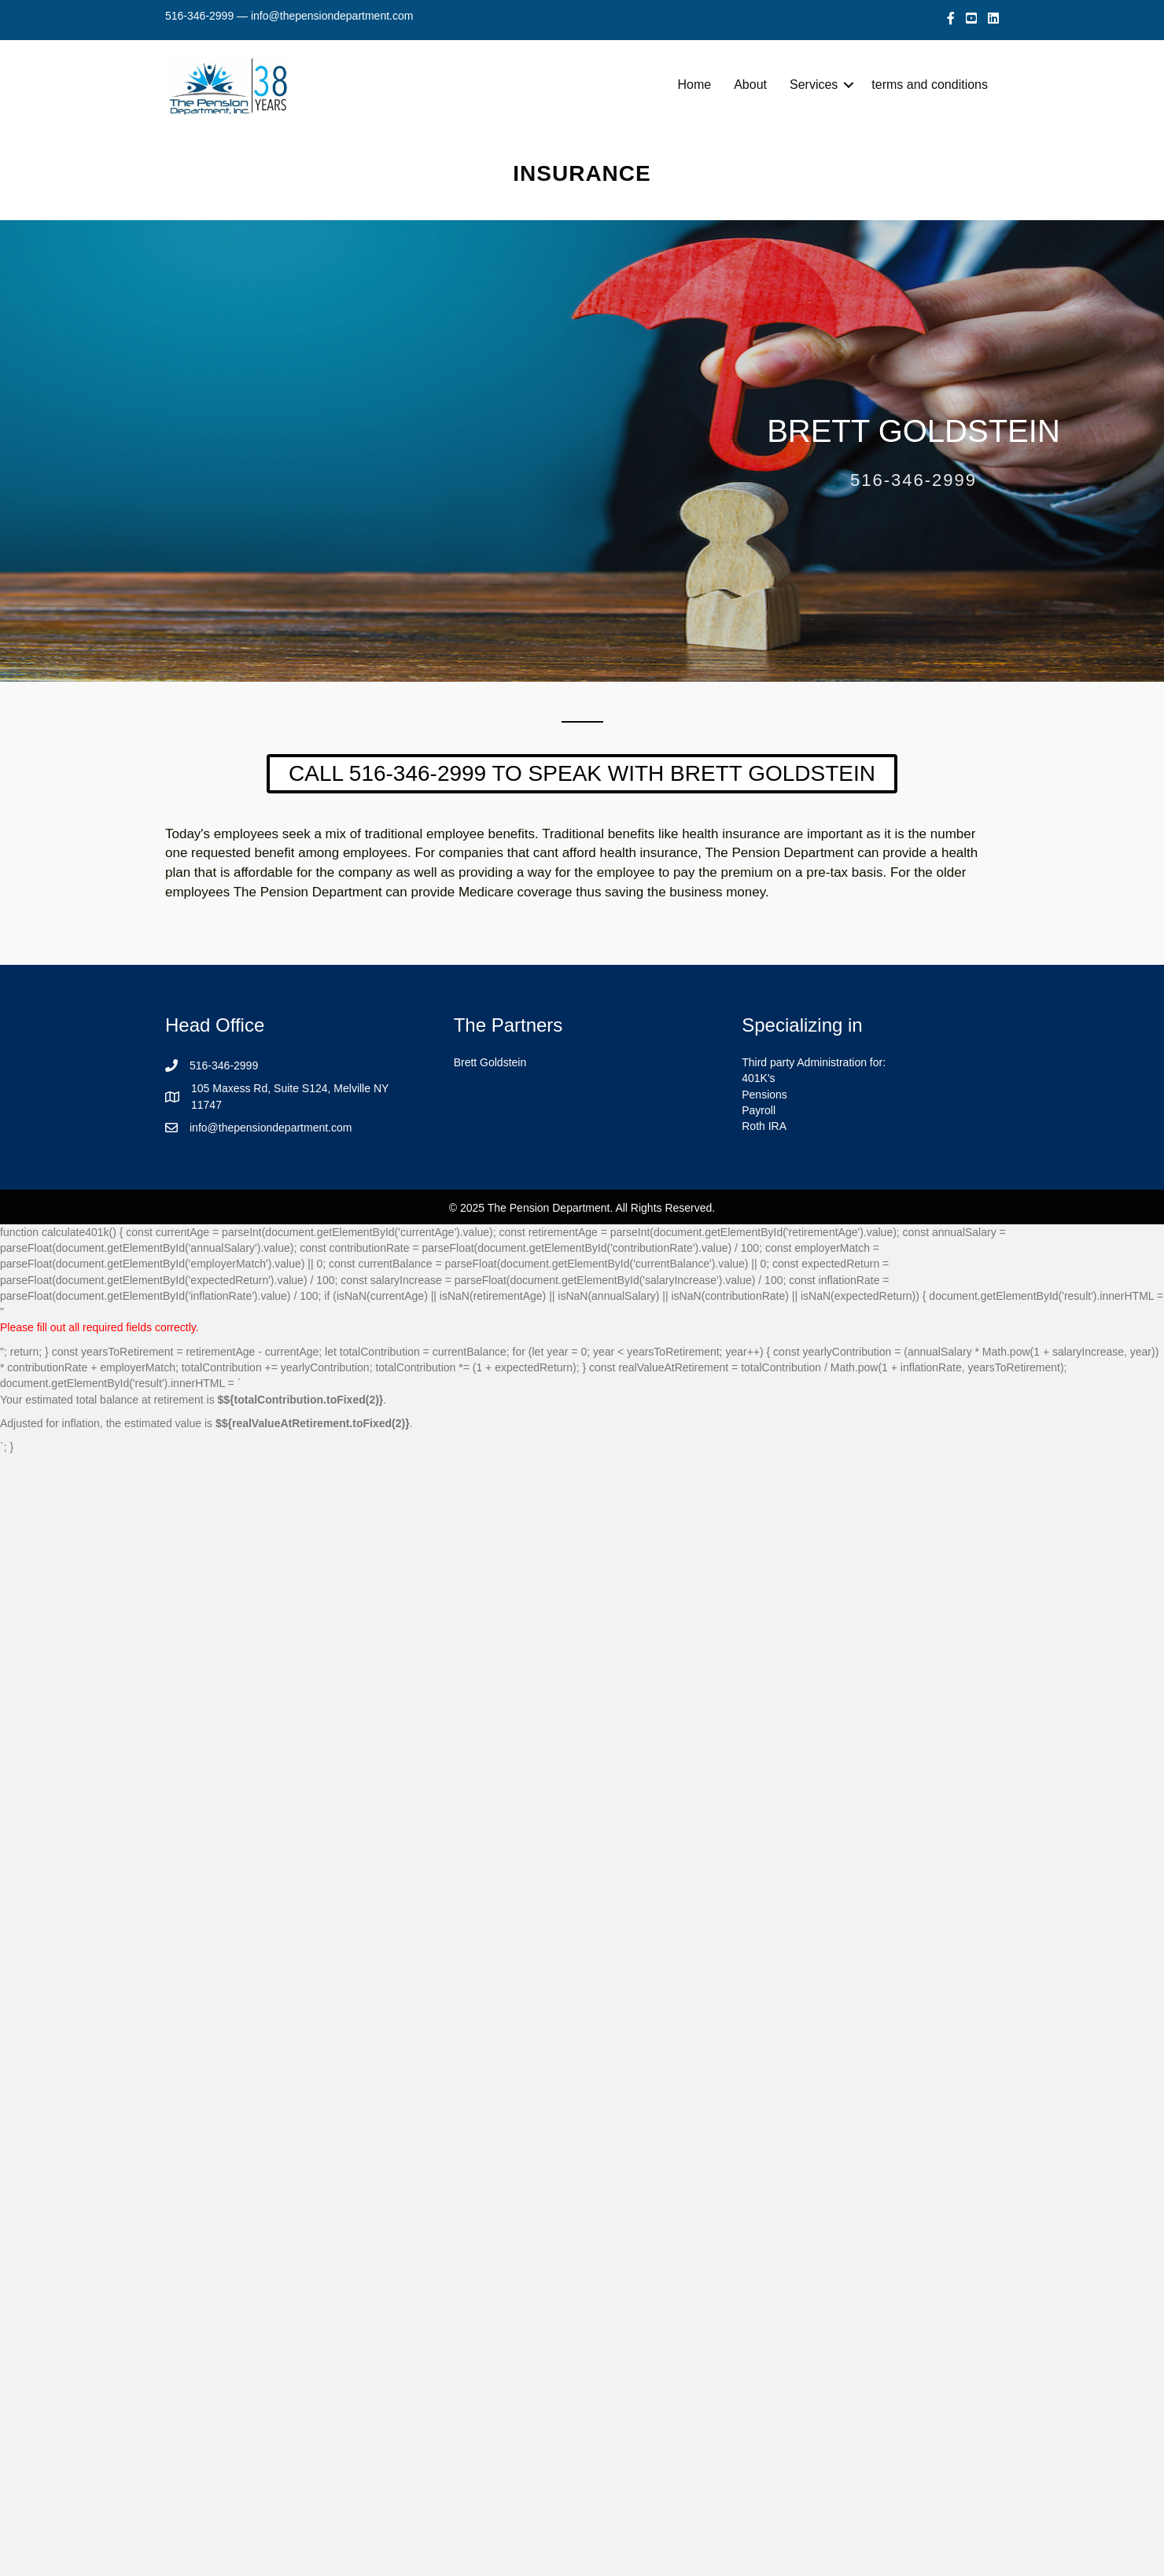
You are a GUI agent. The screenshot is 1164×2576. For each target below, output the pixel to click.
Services (814, 84)
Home (695, 84)
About (750, 84)
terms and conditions (929, 84)
